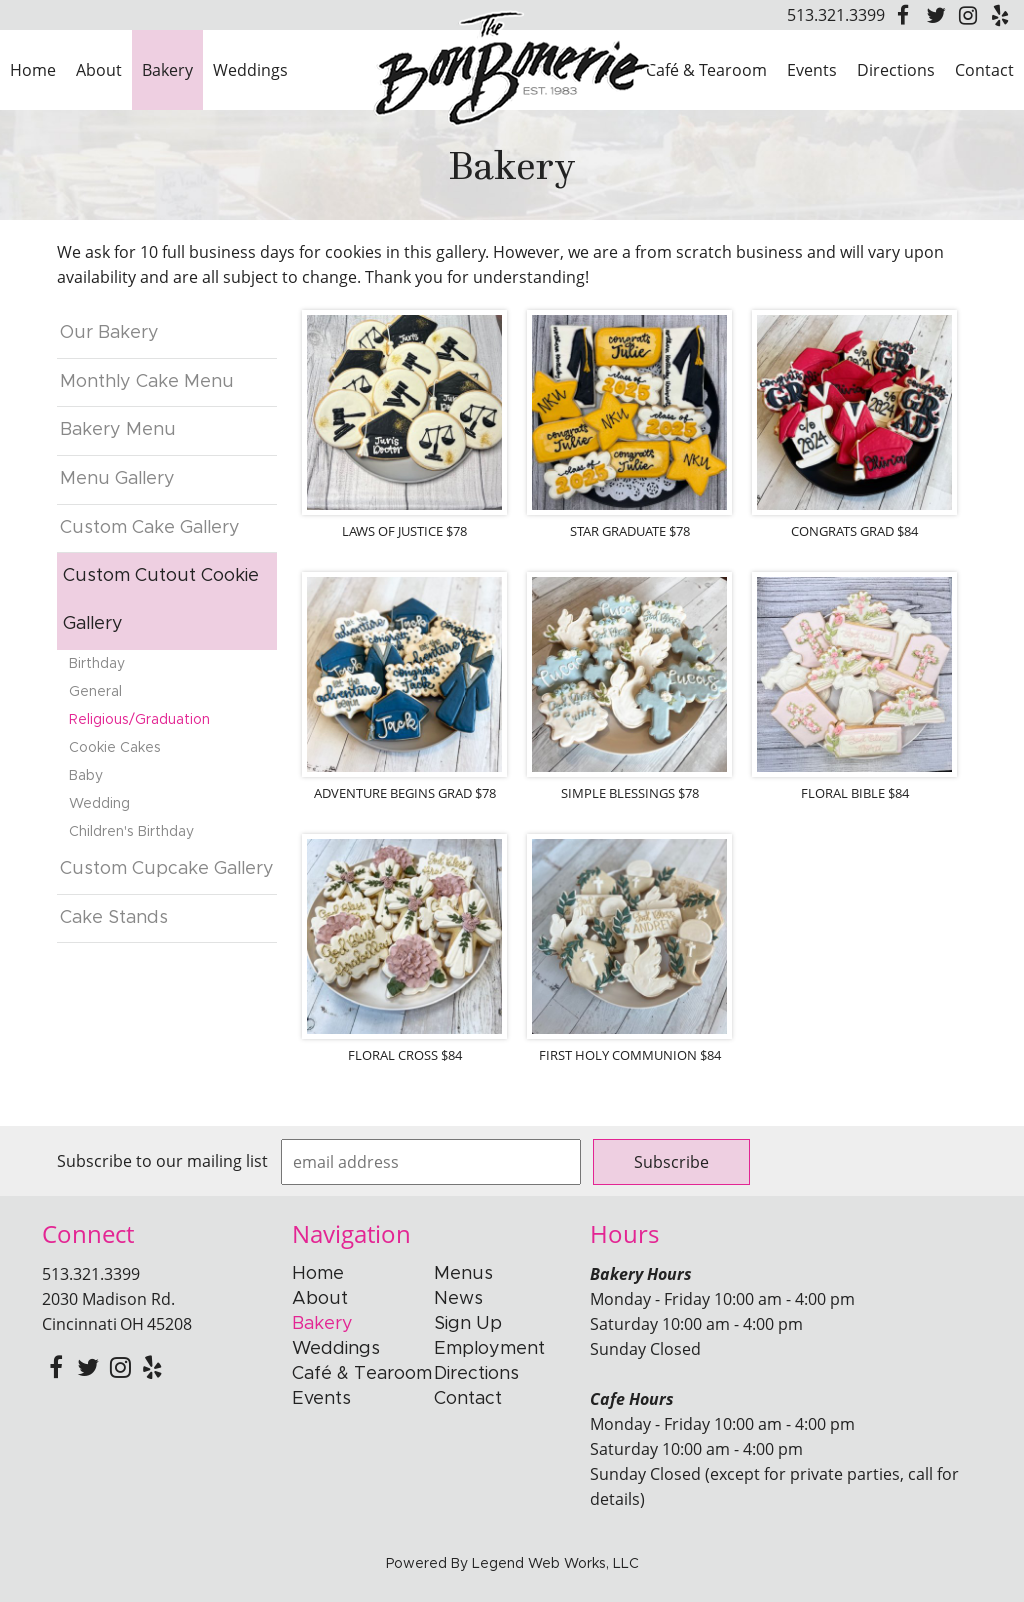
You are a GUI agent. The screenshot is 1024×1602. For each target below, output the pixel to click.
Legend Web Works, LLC (555, 1564)
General (95, 692)
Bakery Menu (118, 430)
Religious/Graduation (139, 720)
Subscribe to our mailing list (162, 1161)
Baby (86, 776)
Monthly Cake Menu (147, 382)
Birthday (97, 664)
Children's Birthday (131, 832)
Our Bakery (109, 333)
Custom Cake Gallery (150, 528)
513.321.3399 (836, 15)
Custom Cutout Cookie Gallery (161, 600)
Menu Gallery (117, 479)
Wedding (99, 804)
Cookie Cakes (115, 748)
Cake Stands (114, 918)
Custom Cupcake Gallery (167, 869)
